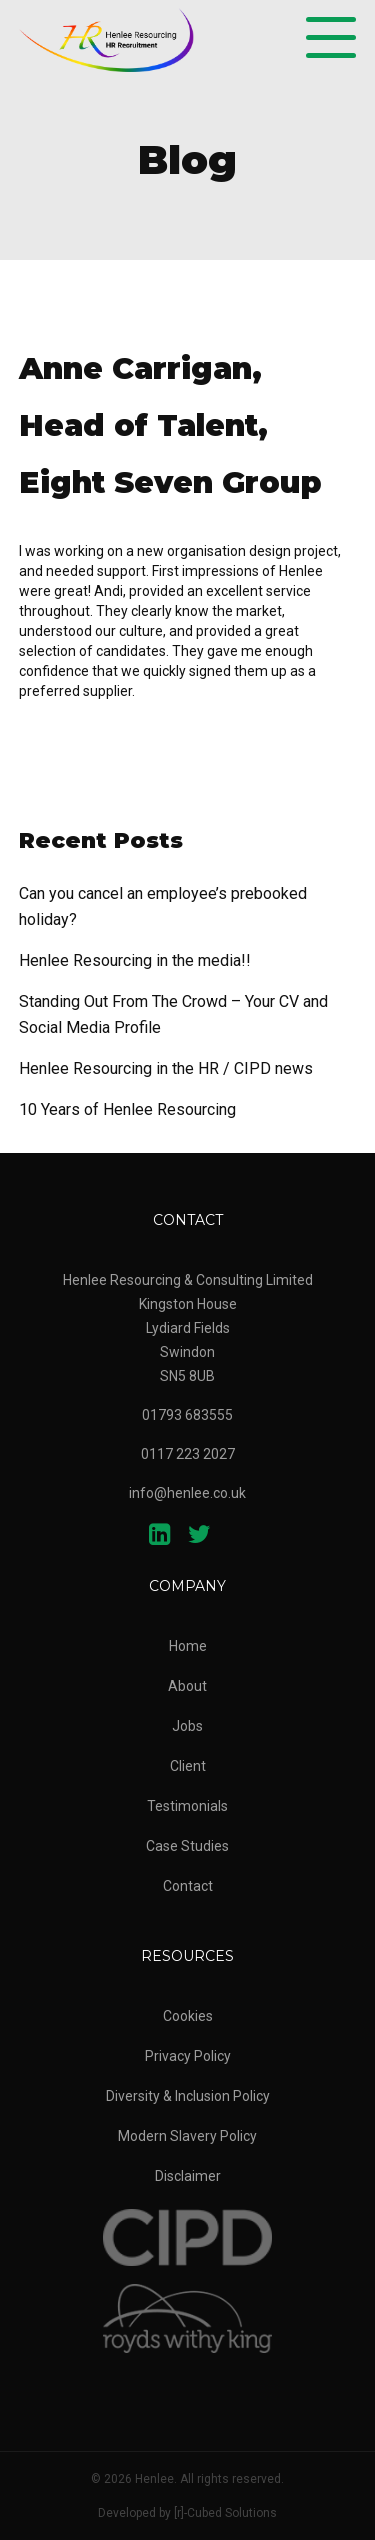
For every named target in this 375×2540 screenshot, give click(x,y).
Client (188, 1766)
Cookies (188, 2016)
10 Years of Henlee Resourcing (127, 1109)
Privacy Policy (188, 2056)
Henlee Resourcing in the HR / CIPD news (166, 1068)
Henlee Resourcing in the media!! (135, 960)
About (187, 1686)
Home (188, 1646)
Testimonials (187, 1806)
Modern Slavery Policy (187, 2136)
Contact (188, 1886)
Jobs (187, 1726)
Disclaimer (188, 2176)
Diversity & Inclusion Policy (188, 2096)
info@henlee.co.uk (187, 1493)
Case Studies (187, 1846)
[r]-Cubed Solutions (225, 2513)
